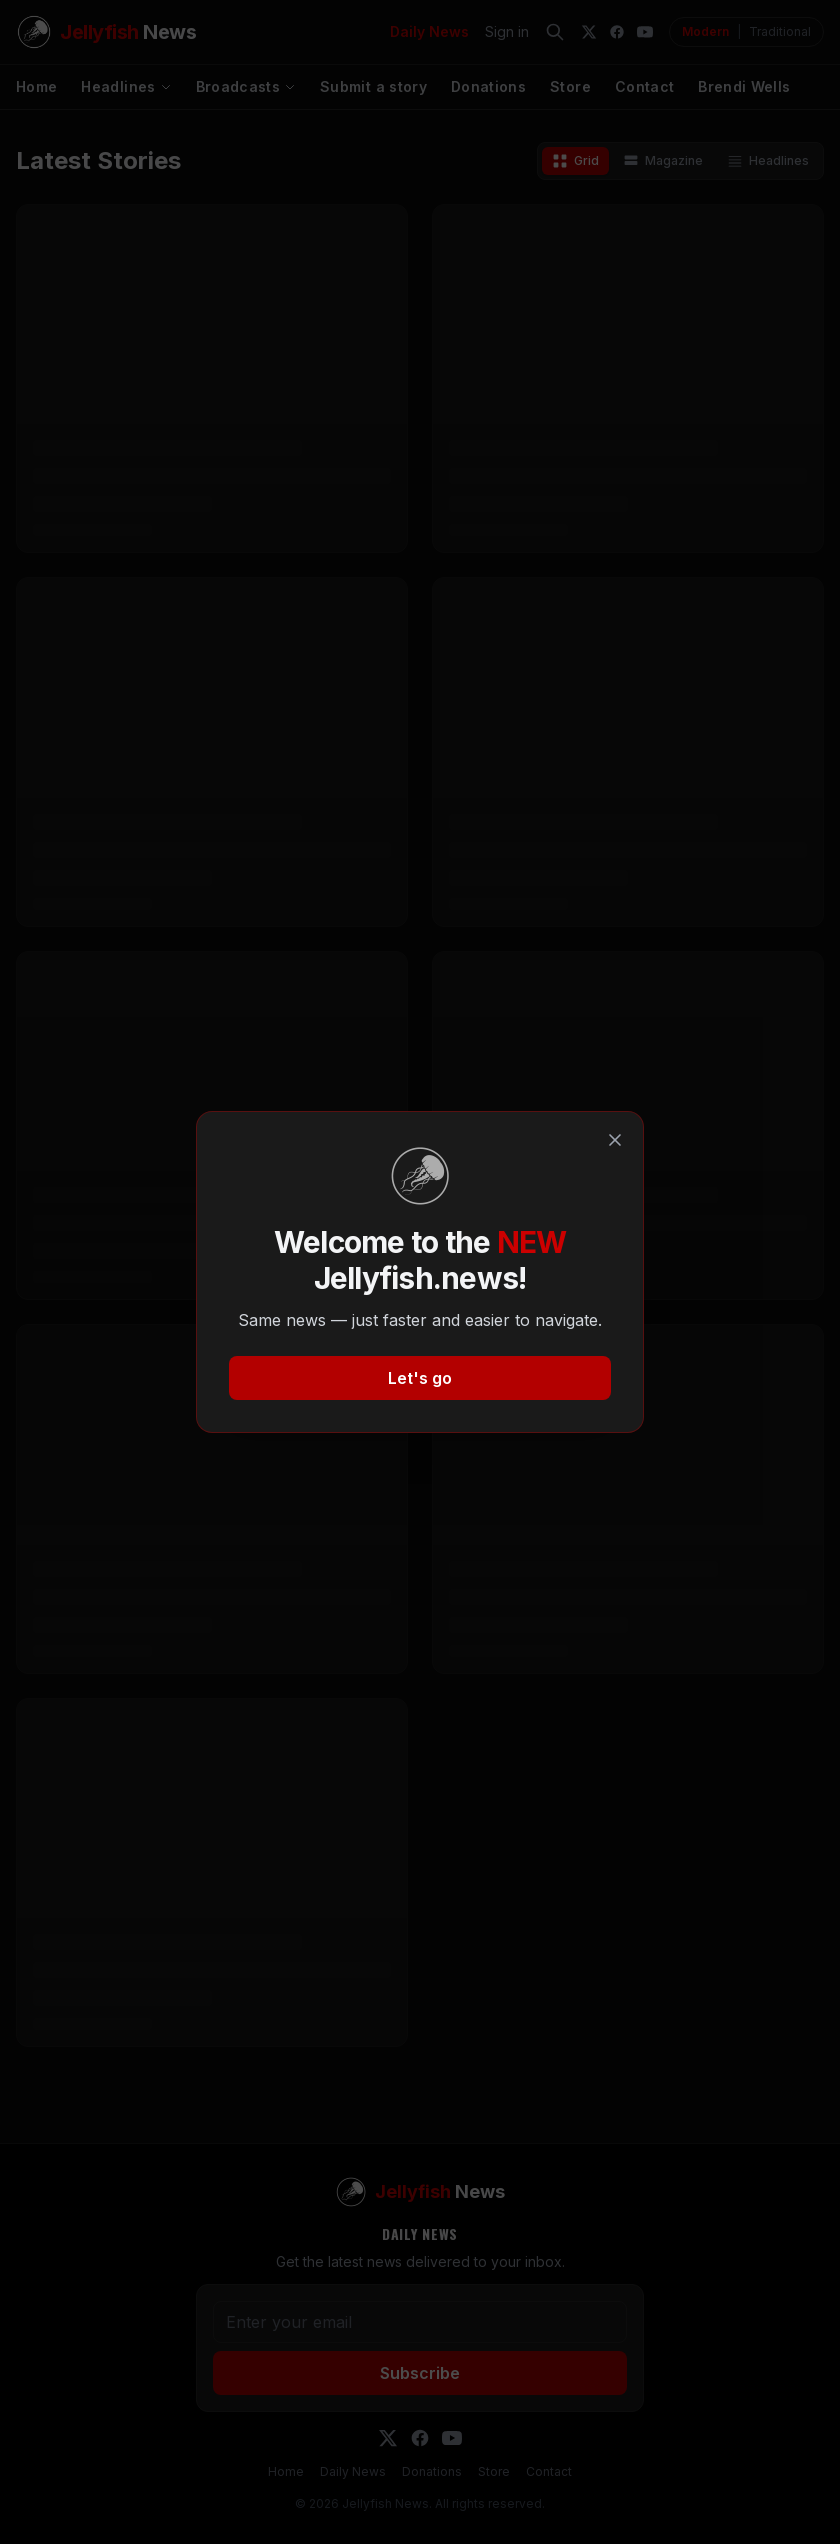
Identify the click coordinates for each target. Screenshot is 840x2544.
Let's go (420, 1378)
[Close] (615, 1140)
